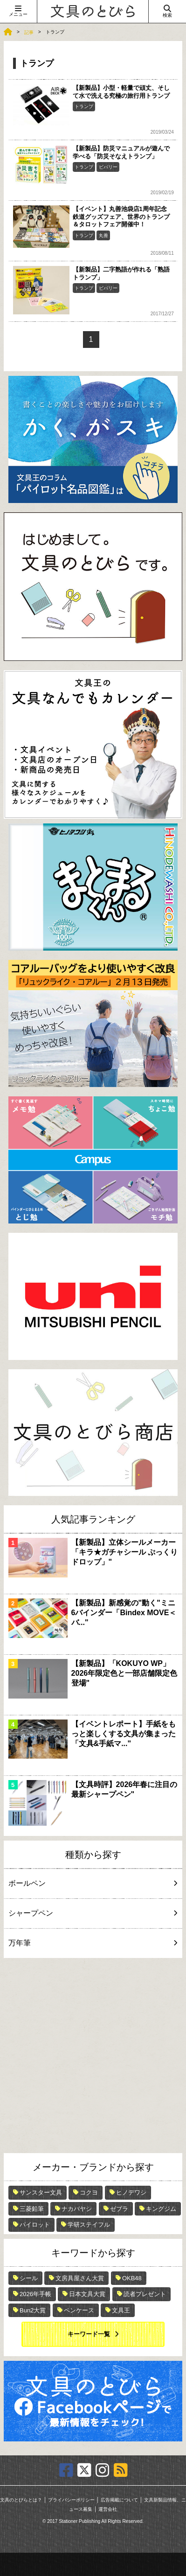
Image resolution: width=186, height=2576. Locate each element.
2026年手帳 (35, 2294)
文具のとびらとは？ (21, 2499)
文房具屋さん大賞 (79, 2278)
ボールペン (91, 1883)
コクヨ (89, 2192)
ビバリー (108, 167)
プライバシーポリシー (71, 2499)
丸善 (103, 235)
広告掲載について (119, 2499)
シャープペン (91, 1913)
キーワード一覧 (89, 2334)
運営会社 (107, 2509)
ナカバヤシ (77, 2208)
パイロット (35, 2224)
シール (29, 2278)
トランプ (84, 106)
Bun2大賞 (33, 2310)
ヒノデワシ (131, 2192)
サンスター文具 (41, 2192)
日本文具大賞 (87, 2294)
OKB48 (132, 2278)
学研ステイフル (89, 2224)
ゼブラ (119, 2208)
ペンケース (79, 2310)
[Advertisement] (93, 2055)
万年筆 (91, 1943)
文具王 (121, 2310)
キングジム (161, 2208)
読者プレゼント (145, 2294)
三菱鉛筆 (32, 2208)
